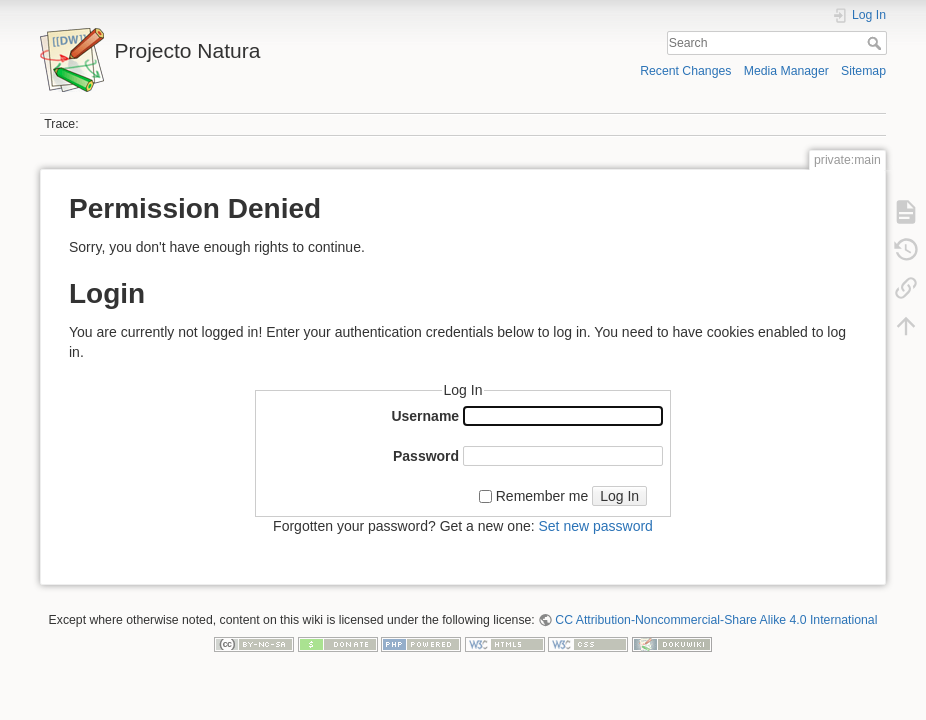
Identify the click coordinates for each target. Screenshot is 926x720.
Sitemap (863, 71)
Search (876, 43)
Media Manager (786, 71)
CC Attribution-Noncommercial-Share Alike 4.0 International (716, 620)
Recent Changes (685, 71)
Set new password (595, 526)
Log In (619, 496)
